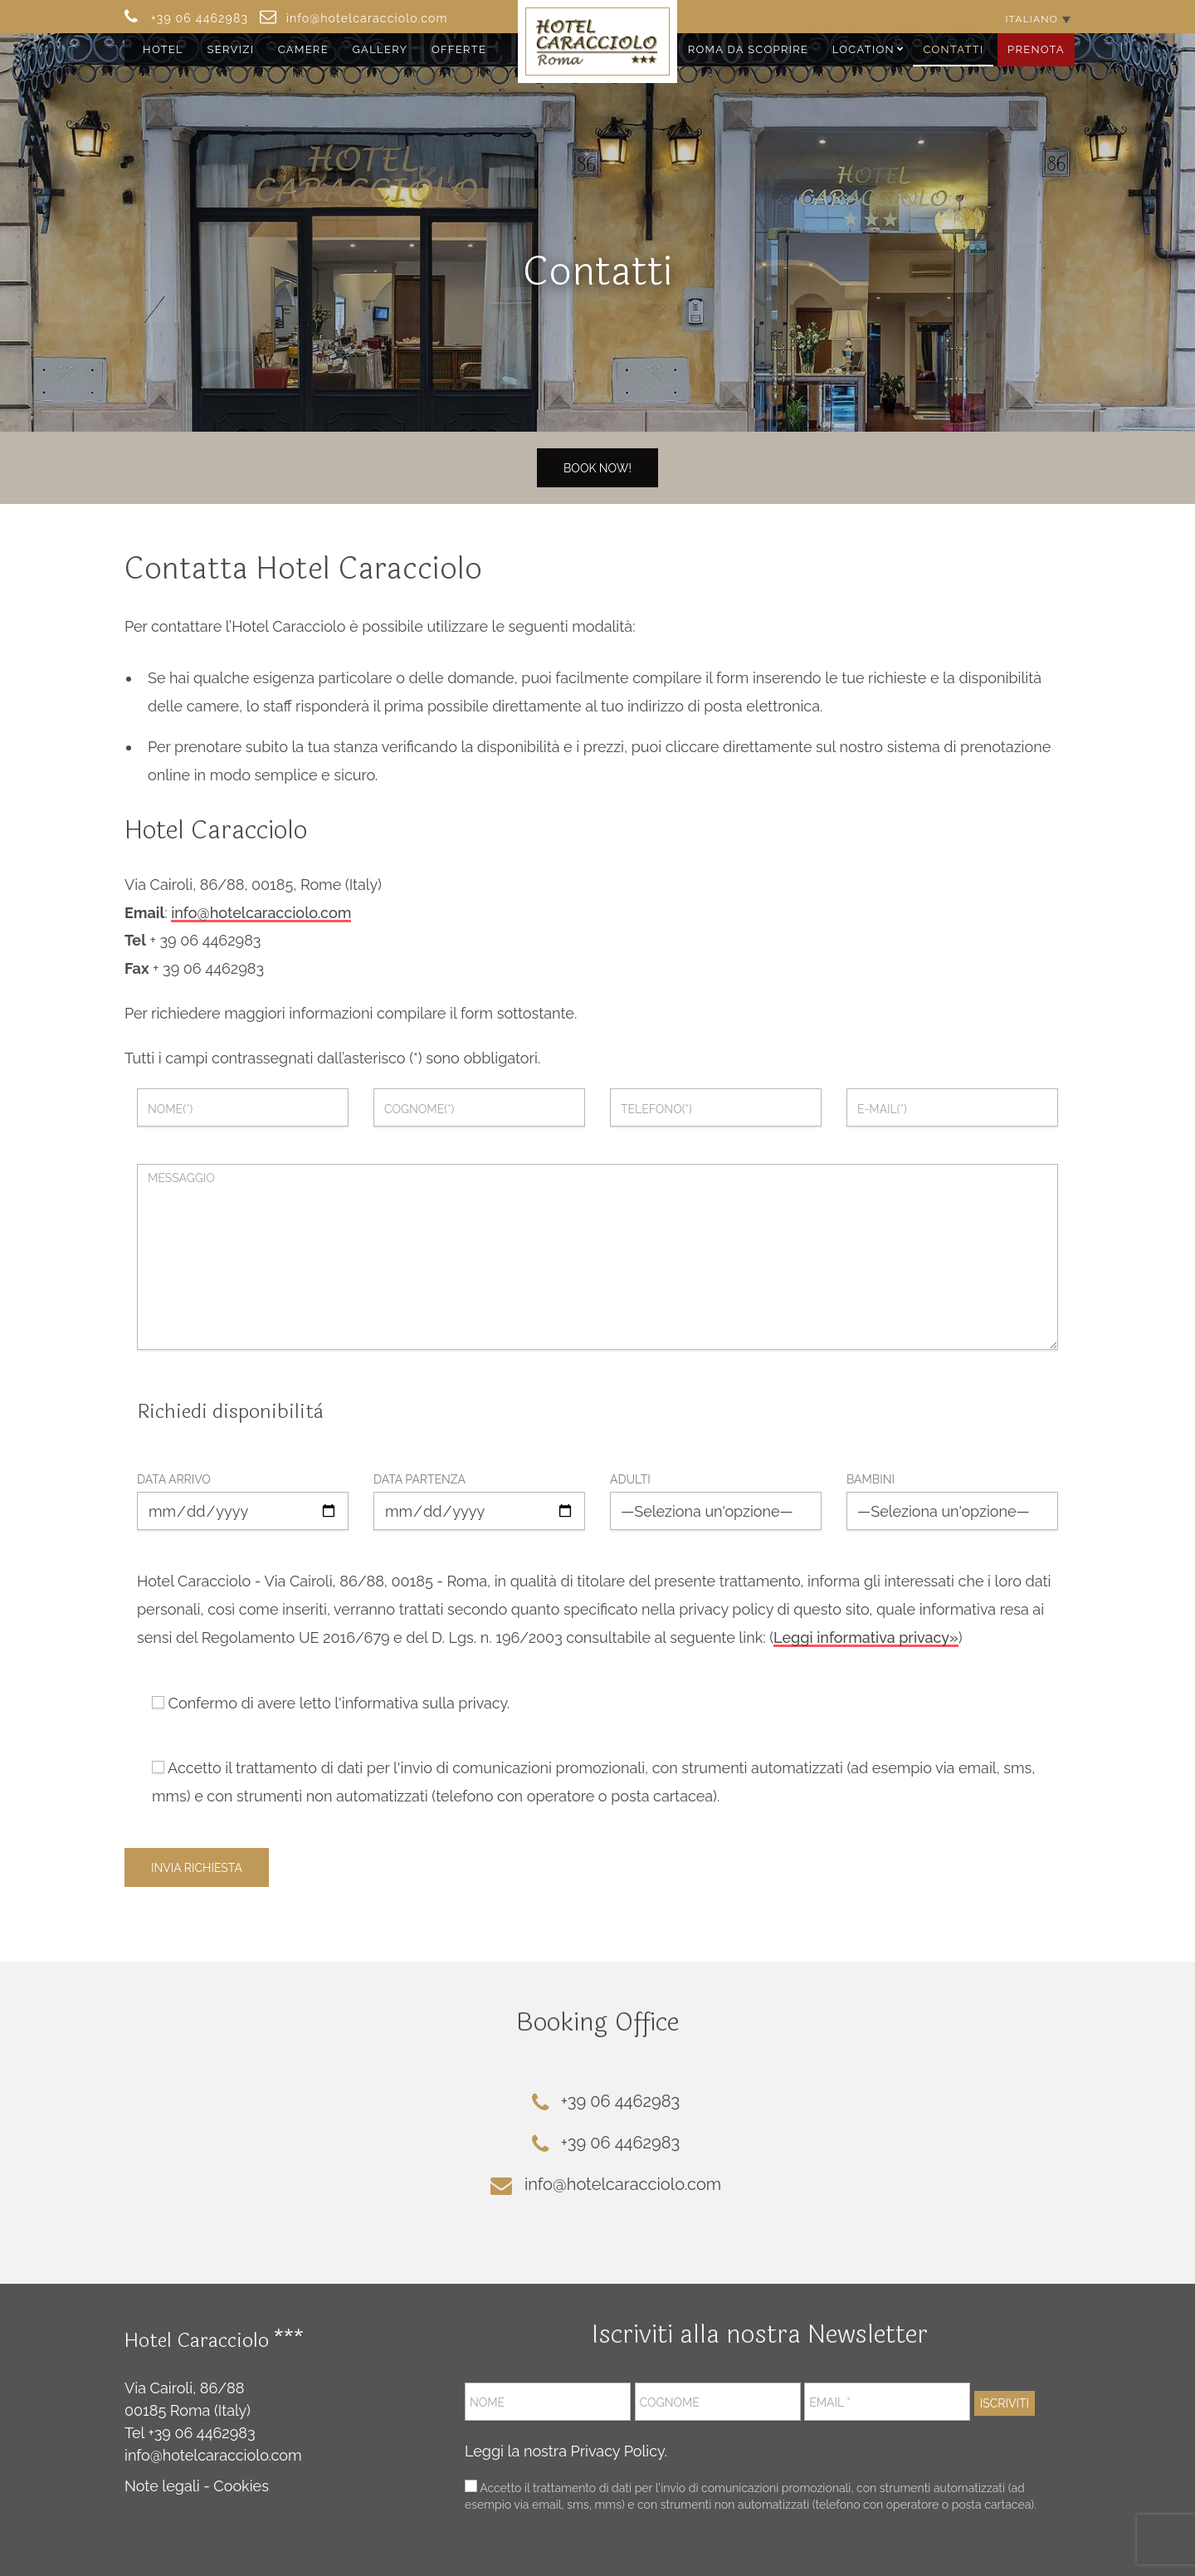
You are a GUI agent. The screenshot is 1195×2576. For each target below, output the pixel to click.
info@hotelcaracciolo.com (261, 912)
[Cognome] (718, 2402)
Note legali (162, 2486)
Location (863, 49)
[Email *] (887, 2402)
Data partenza (419, 1479)
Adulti (630, 1479)
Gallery (379, 49)
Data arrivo (174, 1479)
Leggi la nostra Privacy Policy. (566, 2451)
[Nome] (548, 2402)
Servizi (231, 49)
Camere (303, 49)
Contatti (953, 49)
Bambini (870, 1479)
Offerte (459, 49)
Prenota (1036, 49)
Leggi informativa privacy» (865, 1637)
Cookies (241, 2486)
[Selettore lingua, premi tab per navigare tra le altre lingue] (1038, 18)
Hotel (163, 49)
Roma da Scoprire (748, 49)
